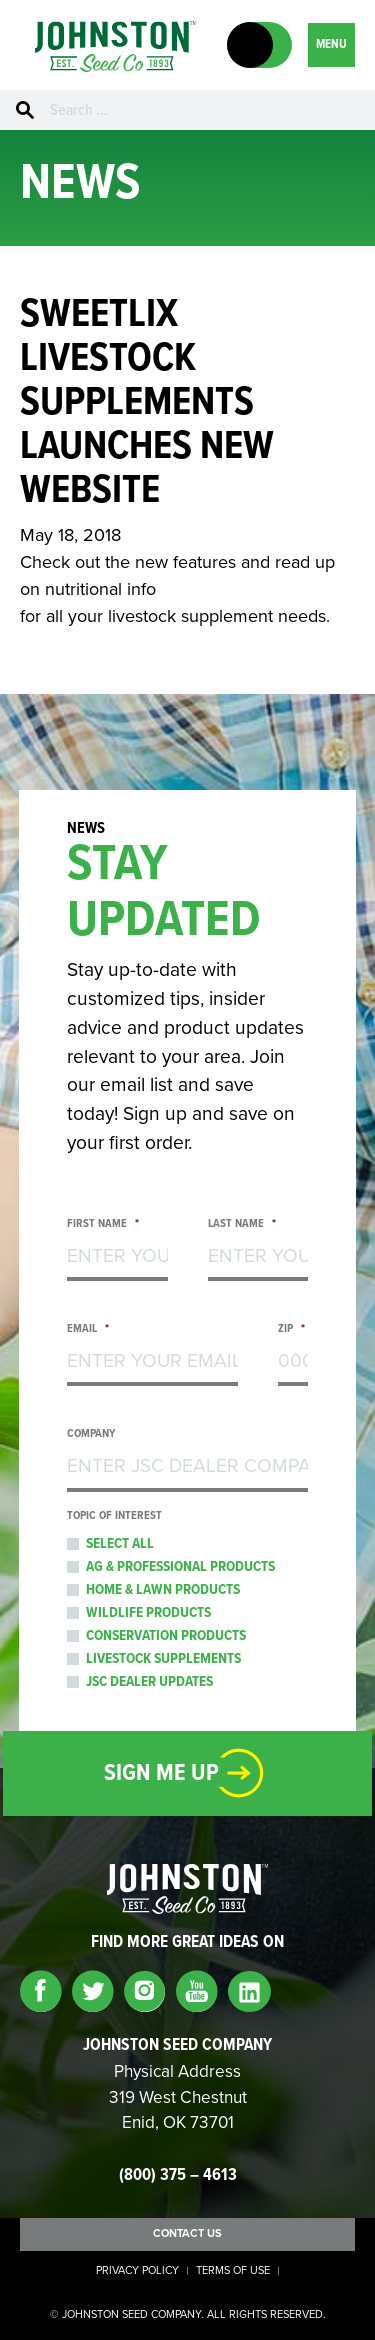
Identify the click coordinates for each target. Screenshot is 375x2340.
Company (91, 1434)
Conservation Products (166, 1636)
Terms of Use (233, 2271)
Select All (120, 1544)
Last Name (242, 1224)
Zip (291, 1329)
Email (87, 1329)
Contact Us (187, 2233)
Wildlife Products (148, 1613)
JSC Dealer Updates (149, 1682)
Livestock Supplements (163, 1659)
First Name (103, 1224)
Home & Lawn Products (163, 1590)
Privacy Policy (137, 2271)
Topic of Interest (114, 1516)
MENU (331, 44)
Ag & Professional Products (180, 1567)
